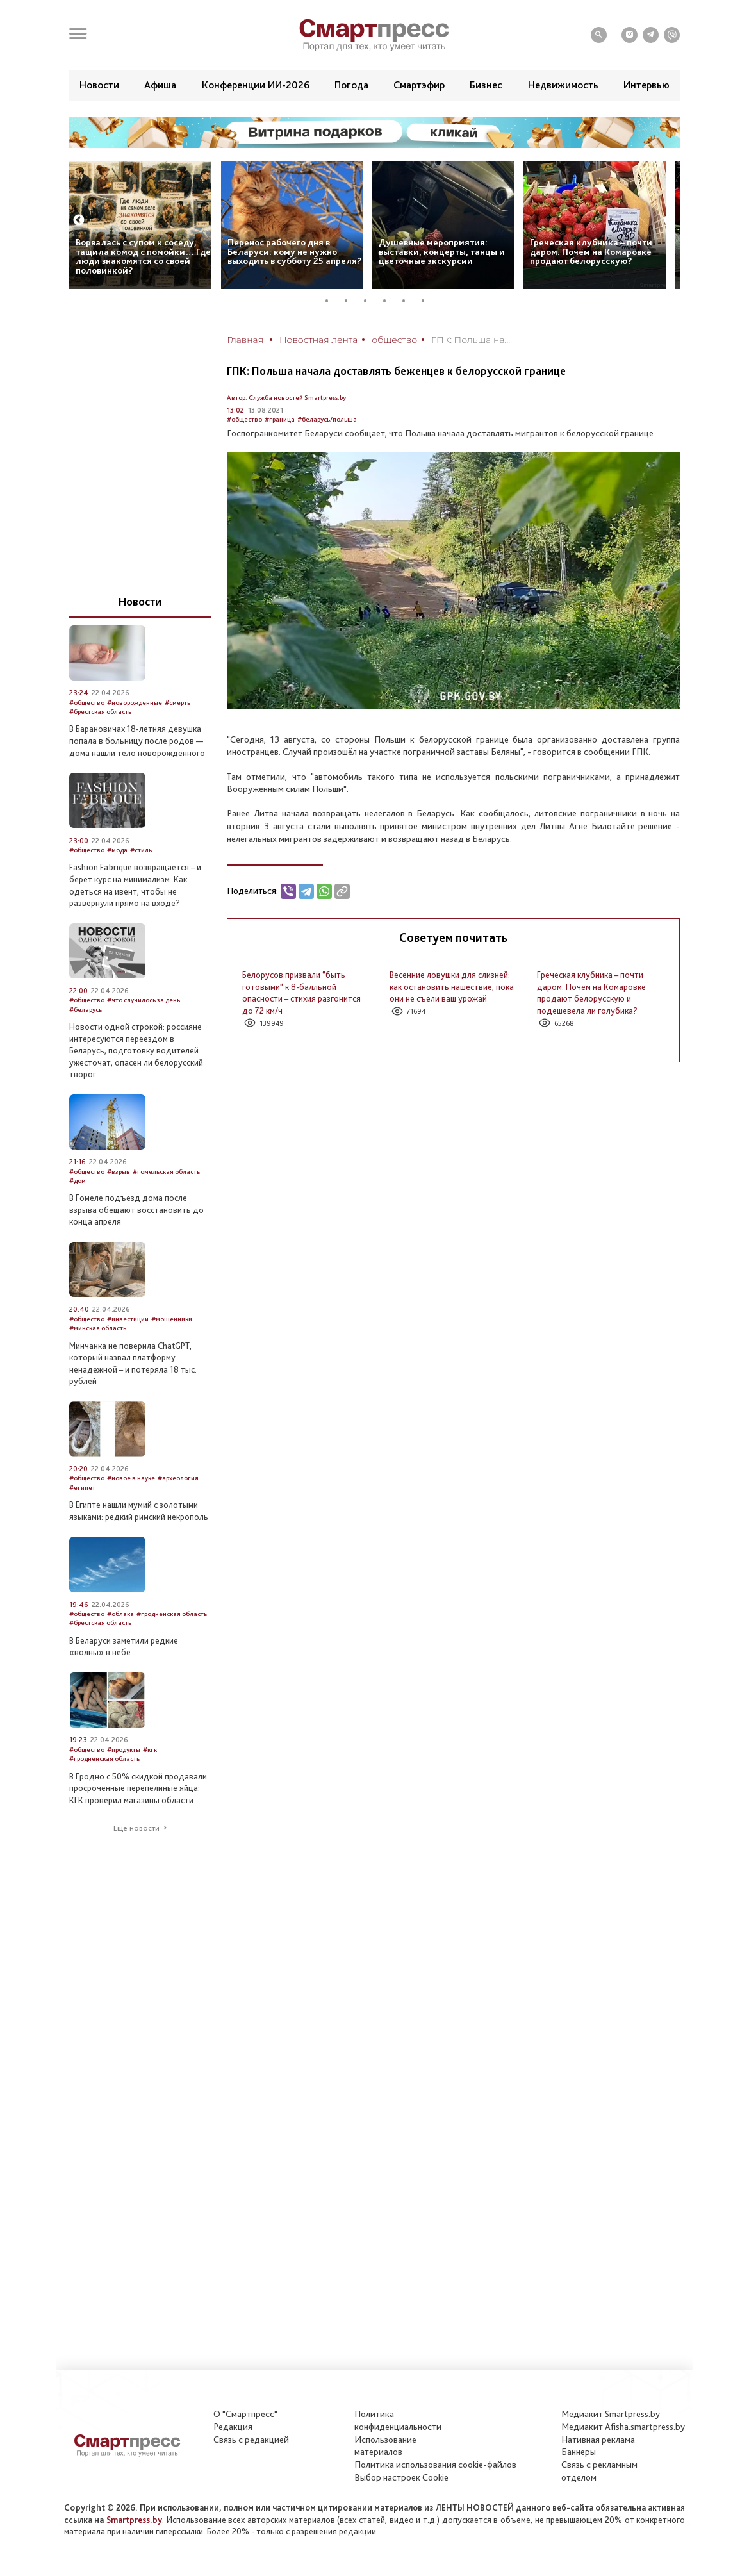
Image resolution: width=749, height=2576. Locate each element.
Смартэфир (419, 85)
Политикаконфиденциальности (397, 2420)
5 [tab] (408, 300)
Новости (99, 85)
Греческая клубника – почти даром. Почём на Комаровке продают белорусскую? (591, 251)
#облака (120, 1614)
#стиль (141, 850)
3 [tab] (370, 300)
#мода (117, 850)
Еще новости (136, 1828)
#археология (178, 1478)
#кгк (150, 1750)
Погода (351, 85)
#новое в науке (131, 1478)
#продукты (123, 1750)
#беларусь (85, 1009)
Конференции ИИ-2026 (255, 85)
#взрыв (118, 1172)
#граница (280, 419)
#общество (244, 419)
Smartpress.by (134, 2519)
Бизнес (486, 85)
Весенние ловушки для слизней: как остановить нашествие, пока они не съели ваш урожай (452, 986)
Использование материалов (385, 2446)
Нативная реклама (598, 2439)
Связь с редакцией (251, 2439)
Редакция (232, 2426)
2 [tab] (351, 300)
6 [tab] (428, 300)
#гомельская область (166, 1172)
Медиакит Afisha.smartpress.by (623, 2426)
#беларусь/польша (327, 419)
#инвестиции (128, 1319)
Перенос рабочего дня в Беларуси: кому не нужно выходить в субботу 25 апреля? (294, 251)
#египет (82, 1487)
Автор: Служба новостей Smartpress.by (286, 397)
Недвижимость (563, 85)
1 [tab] (331, 300)
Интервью (646, 85)
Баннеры (578, 2451)
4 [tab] (389, 300)
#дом (77, 1181)
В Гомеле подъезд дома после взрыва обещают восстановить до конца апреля (136, 1209)
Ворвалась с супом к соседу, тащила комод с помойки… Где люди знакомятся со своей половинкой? (143, 256)
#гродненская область (171, 1614)
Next (669, 220)
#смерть (177, 702)
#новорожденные (134, 702)
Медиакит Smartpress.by (610, 2414)
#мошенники (171, 1319)
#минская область (97, 1328)
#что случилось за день (143, 1000)
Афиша (160, 85)
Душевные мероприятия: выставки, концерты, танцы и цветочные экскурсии (442, 251)
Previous (78, 220)
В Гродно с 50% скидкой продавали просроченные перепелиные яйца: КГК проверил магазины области (138, 1788)
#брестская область (100, 711)
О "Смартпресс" (245, 2414)
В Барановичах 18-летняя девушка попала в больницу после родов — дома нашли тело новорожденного (137, 740)
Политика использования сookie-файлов (435, 2464)
